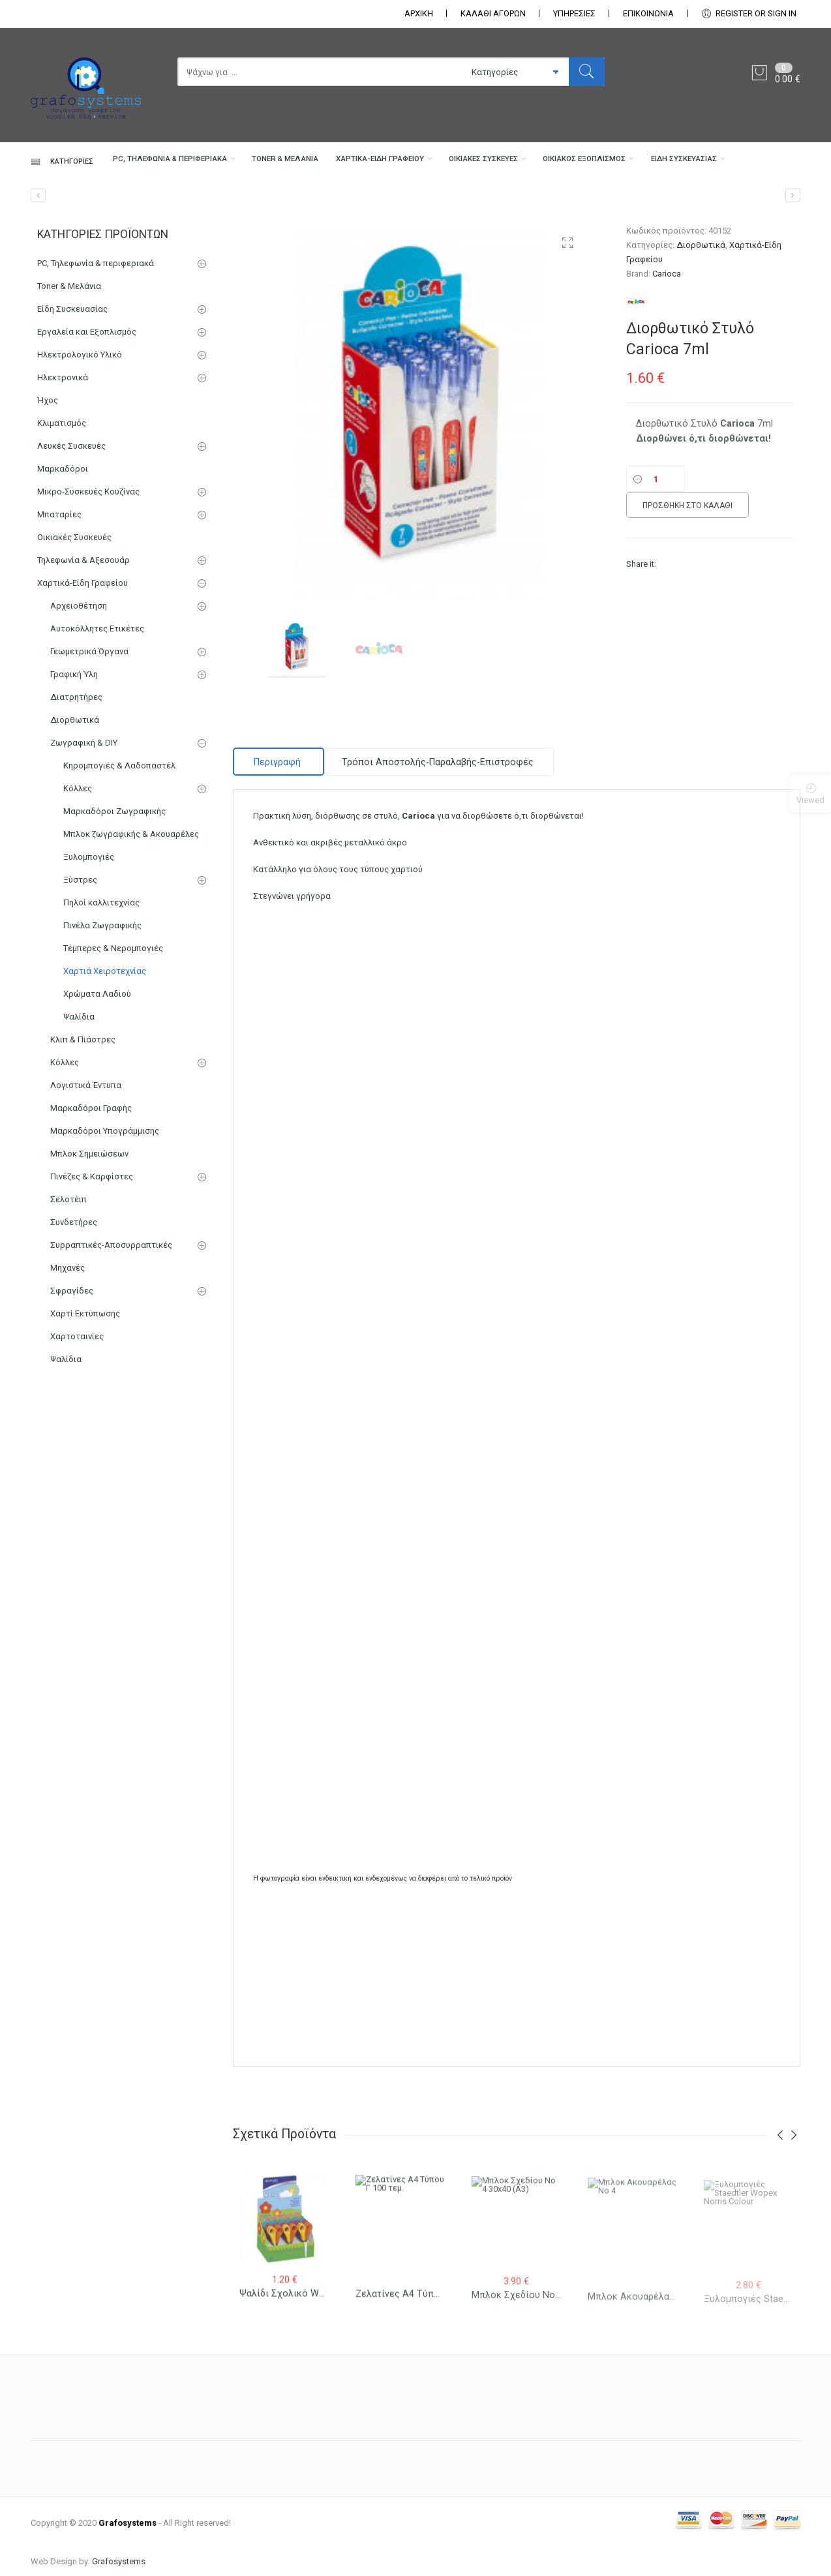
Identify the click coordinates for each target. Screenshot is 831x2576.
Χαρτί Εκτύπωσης (85, 1412)
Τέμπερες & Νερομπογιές (113, 1047)
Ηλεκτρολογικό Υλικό (79, 453)
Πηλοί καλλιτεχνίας (101, 1001)
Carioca (666, 372)
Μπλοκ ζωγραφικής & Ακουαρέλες (131, 932)
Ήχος (47, 499)
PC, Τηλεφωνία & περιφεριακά (103, 206)
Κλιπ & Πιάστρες (82, 1138)
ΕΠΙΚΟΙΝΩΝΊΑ (648, 13)
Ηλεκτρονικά (62, 476)
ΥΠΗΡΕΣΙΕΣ (574, 13)
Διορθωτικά (700, 343)
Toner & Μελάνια (249, 206)
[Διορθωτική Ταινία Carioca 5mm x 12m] (792, 294)
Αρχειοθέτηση (78, 704)
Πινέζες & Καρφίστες (91, 1275)
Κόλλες (77, 887)
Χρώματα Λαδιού (97, 1092)
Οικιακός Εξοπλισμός (633, 206)
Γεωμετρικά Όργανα (89, 750)
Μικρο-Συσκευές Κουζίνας (88, 590)
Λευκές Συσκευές (71, 544)
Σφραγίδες (71, 1389)
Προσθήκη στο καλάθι (687, 604)
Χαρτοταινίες (77, 1435)
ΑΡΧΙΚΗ (418, 13)
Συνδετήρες (73, 1321)
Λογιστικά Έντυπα (85, 1184)
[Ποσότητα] (655, 577)
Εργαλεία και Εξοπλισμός (86, 430)
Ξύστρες (80, 978)
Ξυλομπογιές (88, 955)
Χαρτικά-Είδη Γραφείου (370, 206)
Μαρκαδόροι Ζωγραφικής (114, 910)
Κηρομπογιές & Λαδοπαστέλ (119, 864)
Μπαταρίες (59, 613)
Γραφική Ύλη (74, 773)
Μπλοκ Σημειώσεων (89, 1252)
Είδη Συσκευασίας (74, 258)
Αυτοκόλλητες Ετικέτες (97, 727)
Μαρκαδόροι (62, 567)
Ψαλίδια (79, 1115)
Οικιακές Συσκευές (504, 206)
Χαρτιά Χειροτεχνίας (104, 1069)
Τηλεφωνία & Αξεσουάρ (83, 658)
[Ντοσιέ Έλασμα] (38, 294)
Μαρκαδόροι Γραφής (91, 1206)
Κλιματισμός (61, 521)
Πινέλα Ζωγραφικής (102, 1024)
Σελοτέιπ (68, 1298)
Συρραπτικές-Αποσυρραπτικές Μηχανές (111, 1355)
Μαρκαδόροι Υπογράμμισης (104, 1229)
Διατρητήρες (76, 795)
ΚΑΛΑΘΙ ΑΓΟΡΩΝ (493, 13)
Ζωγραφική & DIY (83, 841)
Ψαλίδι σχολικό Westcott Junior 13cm (322, 2402)
